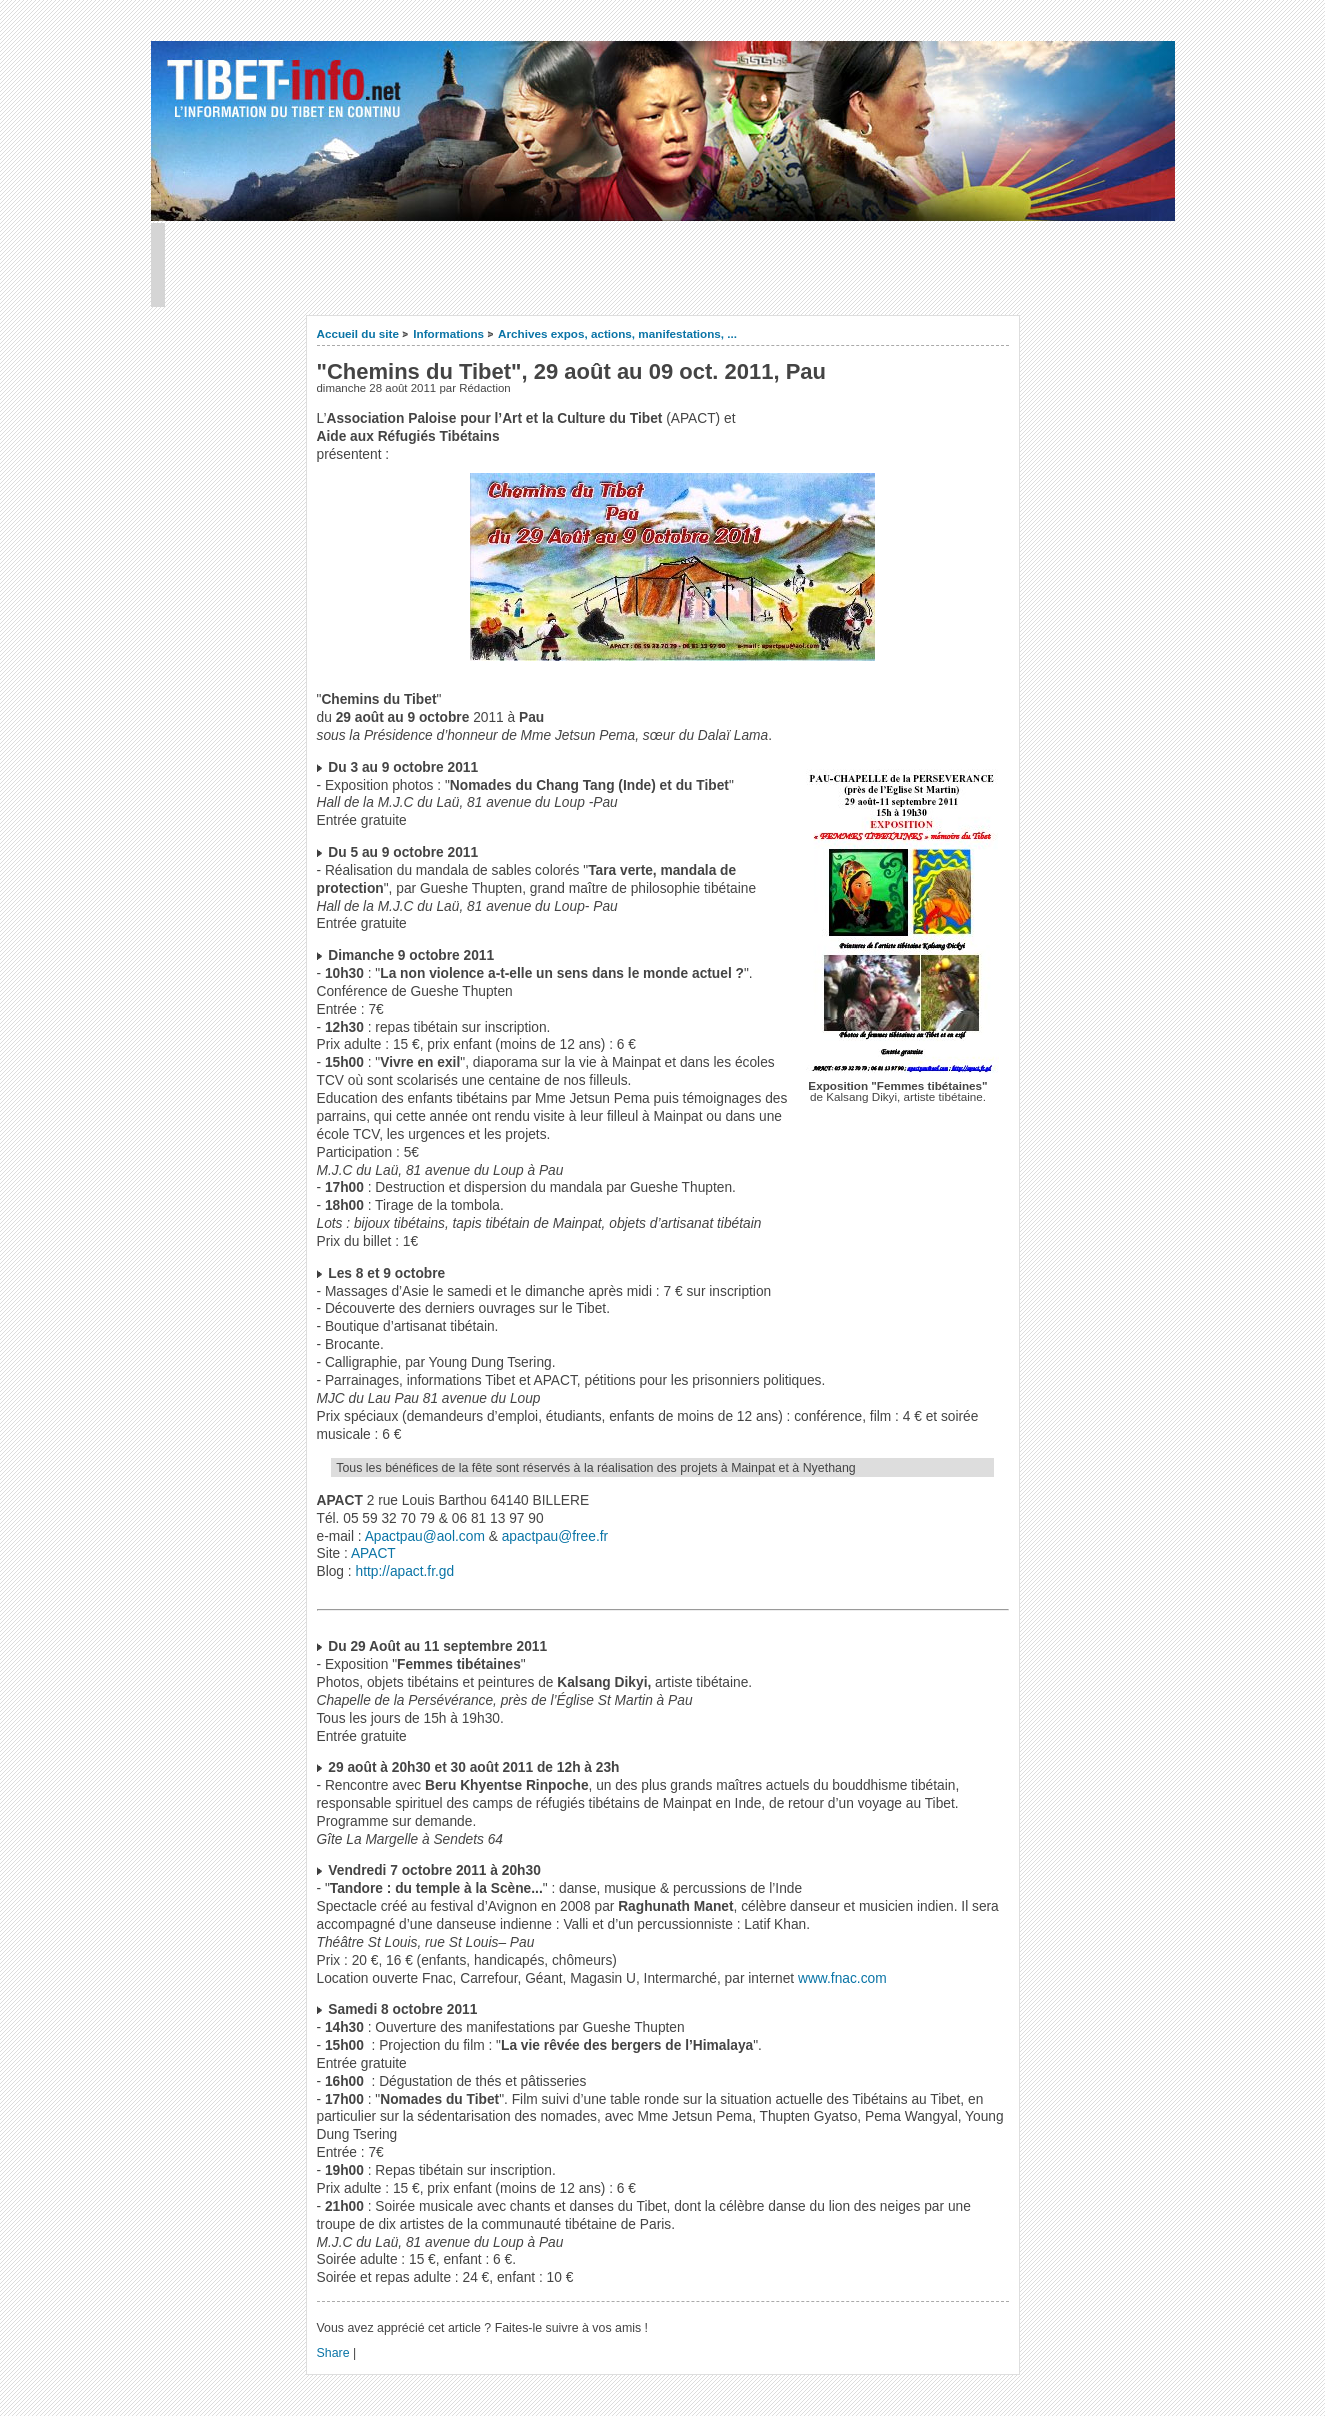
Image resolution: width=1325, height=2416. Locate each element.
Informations (448, 333)
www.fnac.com (842, 1978)
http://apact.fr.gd (404, 1571)
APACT (373, 1553)
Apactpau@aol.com (425, 1536)
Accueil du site (358, 333)
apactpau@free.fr (555, 1536)
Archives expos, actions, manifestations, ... (617, 333)
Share (333, 2353)
